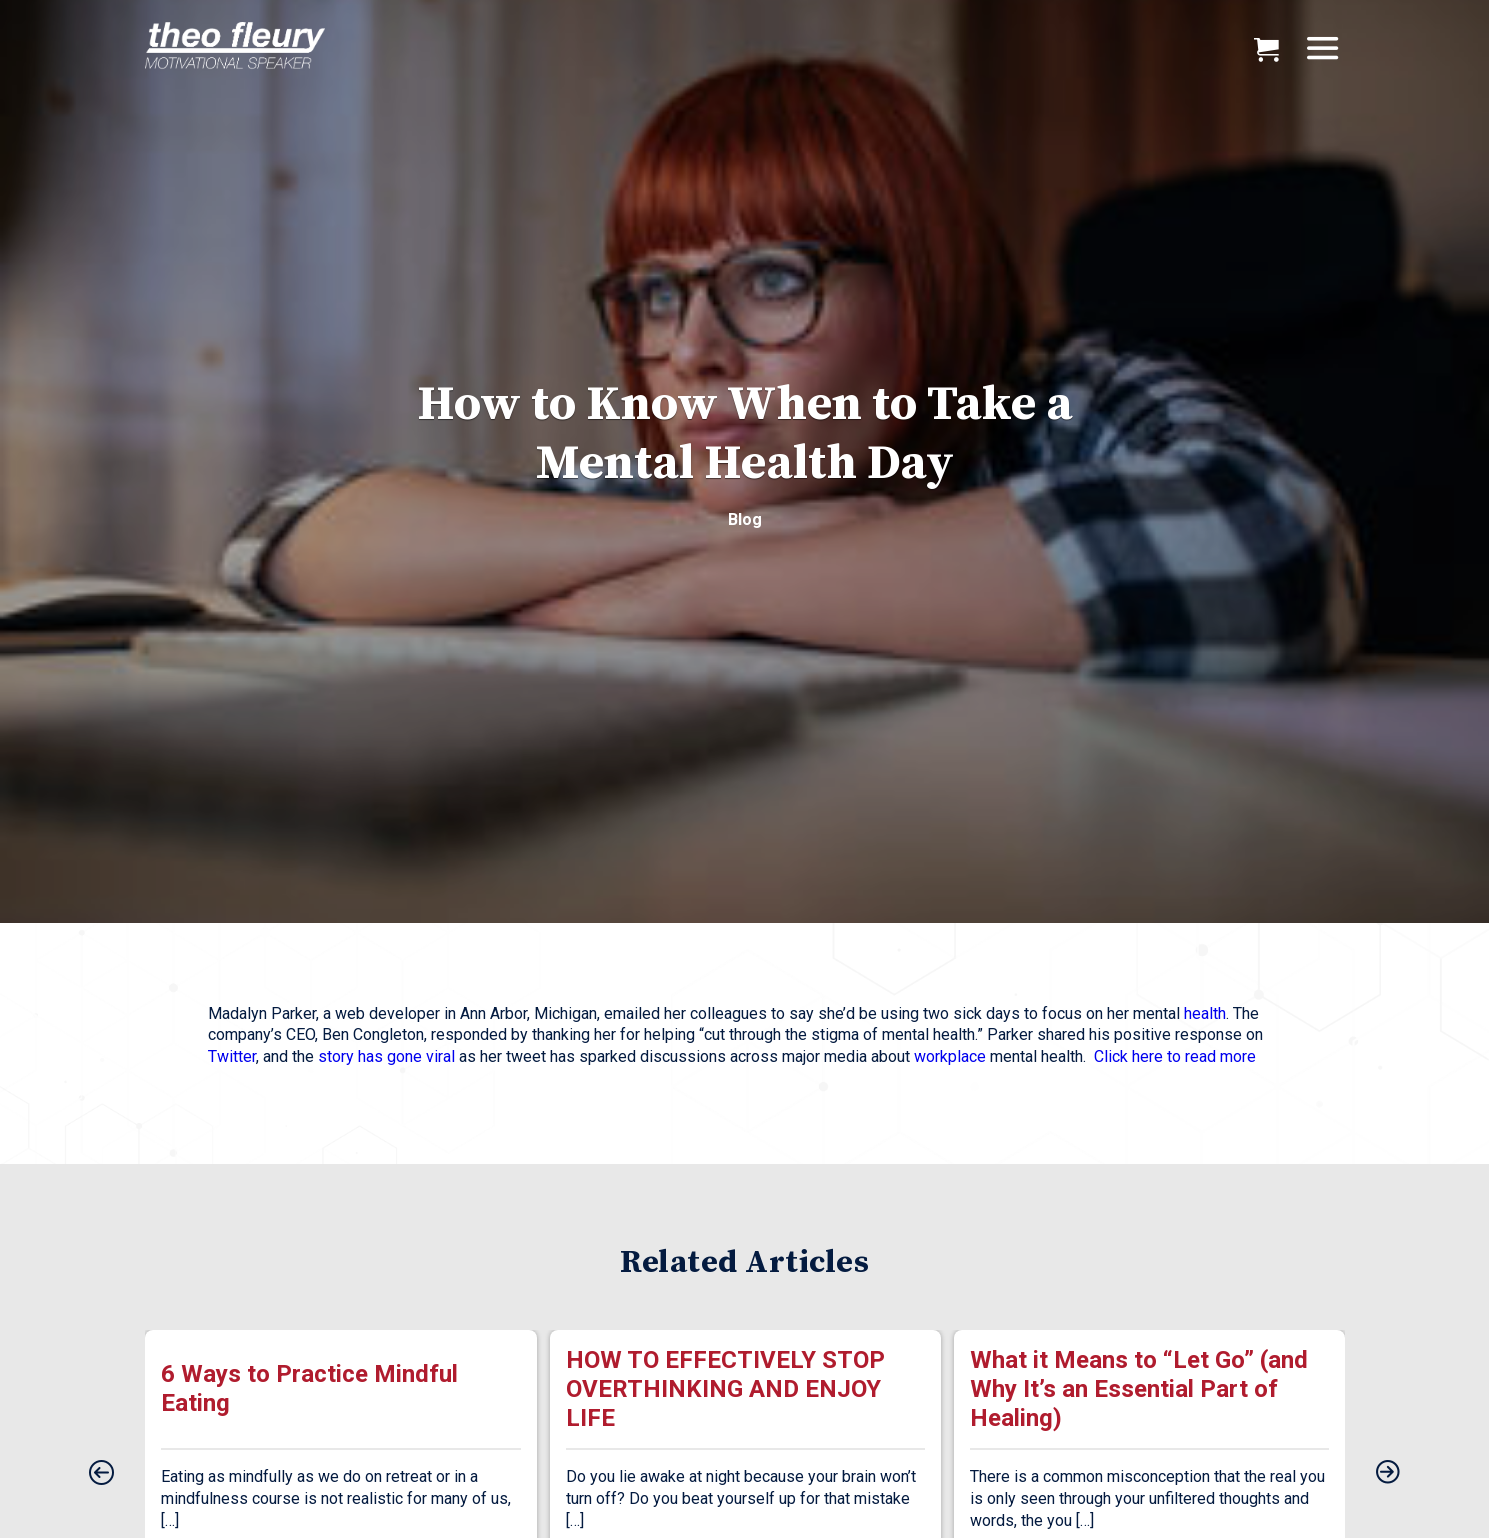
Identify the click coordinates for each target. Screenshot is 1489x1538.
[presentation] (101, 1474)
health (1205, 1013)
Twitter (232, 1056)
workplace (950, 1056)
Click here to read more (1175, 1056)
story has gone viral (386, 1056)
